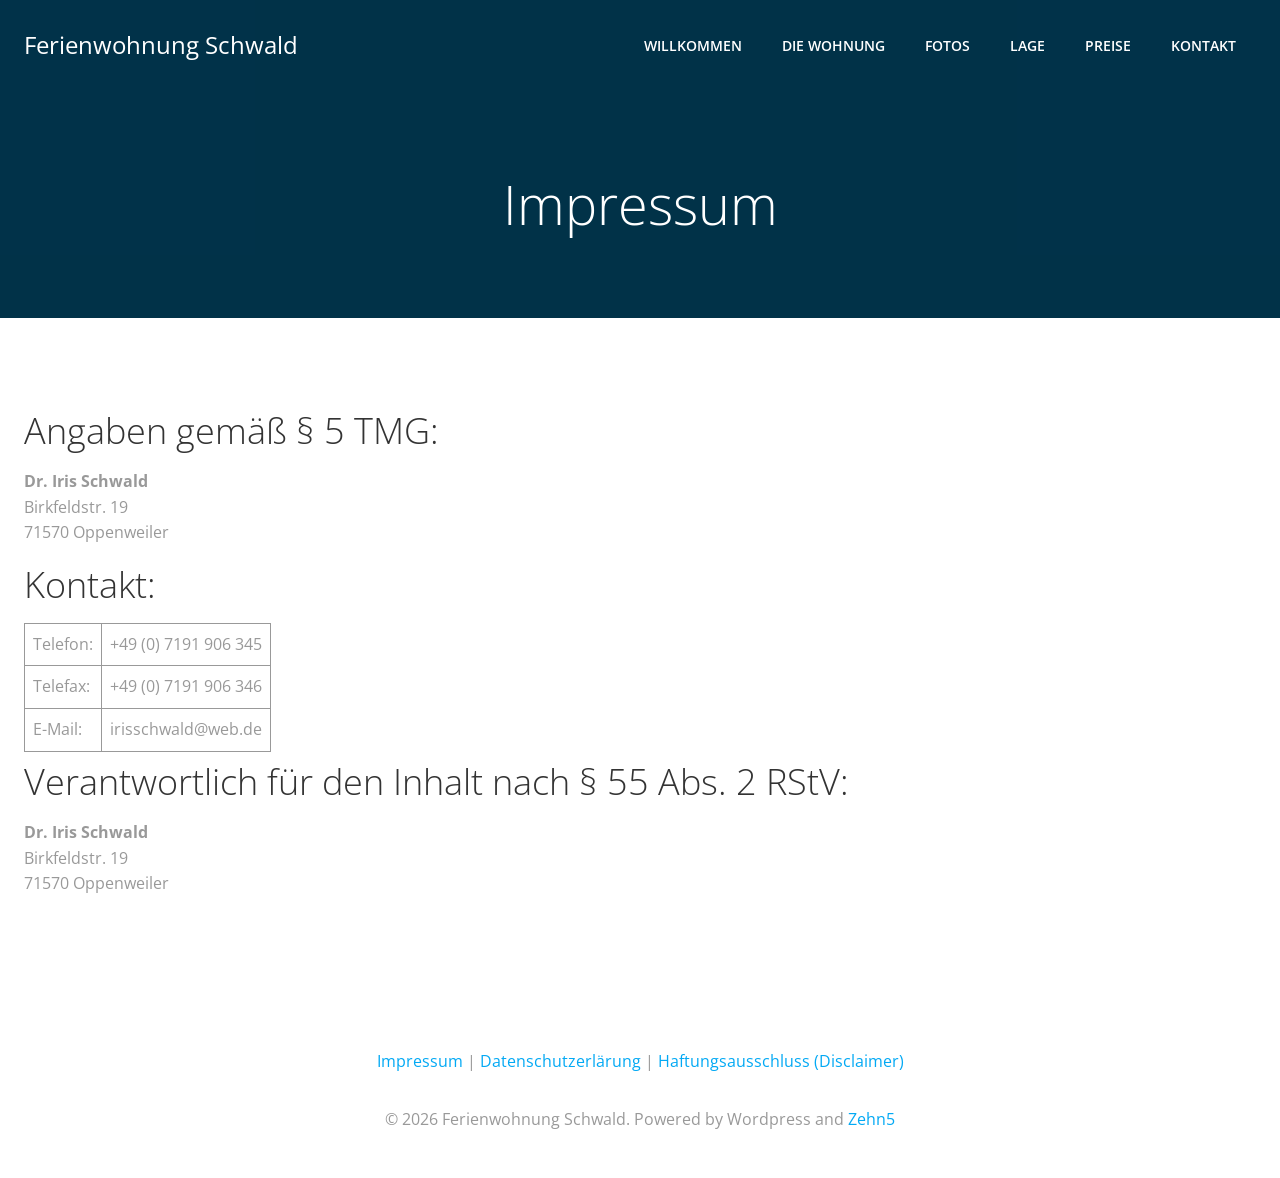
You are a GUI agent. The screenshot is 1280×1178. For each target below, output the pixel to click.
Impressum (420, 1061)
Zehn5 (871, 1119)
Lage (1027, 45)
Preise (1108, 45)
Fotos (947, 45)
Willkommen (693, 45)
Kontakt (1203, 45)
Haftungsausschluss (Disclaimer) (781, 1061)
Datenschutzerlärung (560, 1061)
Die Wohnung (833, 45)
